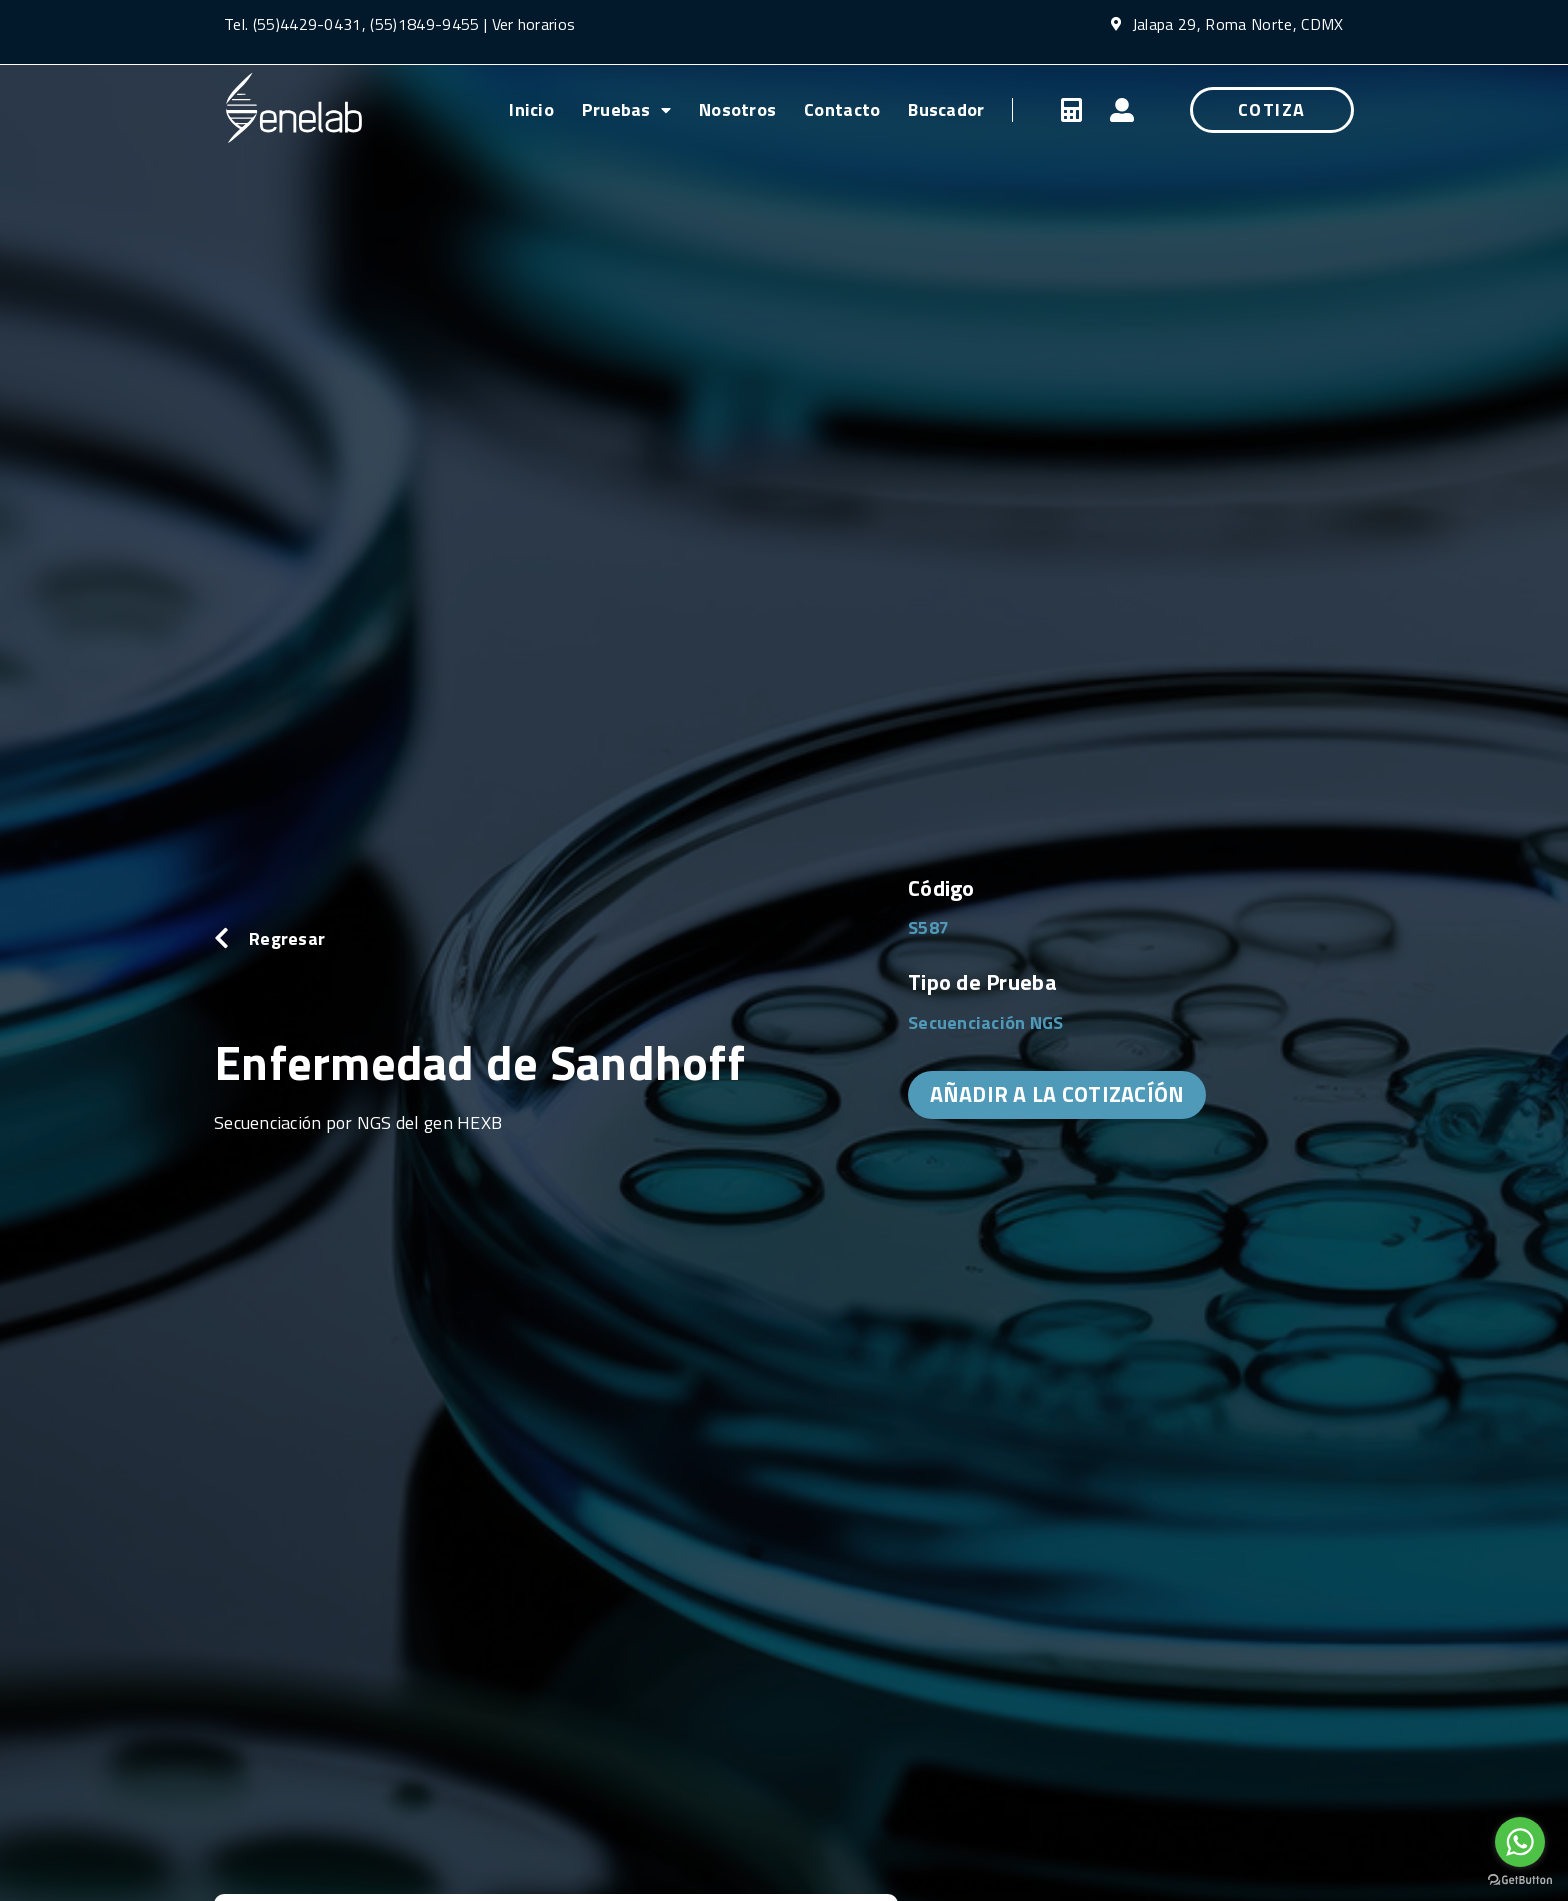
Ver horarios (534, 24)
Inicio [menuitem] (531, 109)
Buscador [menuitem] (946, 109)
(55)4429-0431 (307, 24)
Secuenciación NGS (986, 1022)
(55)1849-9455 (422, 24)
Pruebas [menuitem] (626, 109)
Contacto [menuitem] (842, 109)
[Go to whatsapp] (1520, 1842)
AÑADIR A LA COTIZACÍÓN (1057, 1094)
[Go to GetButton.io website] (1520, 1880)
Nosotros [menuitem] (737, 109)
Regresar (287, 938)
